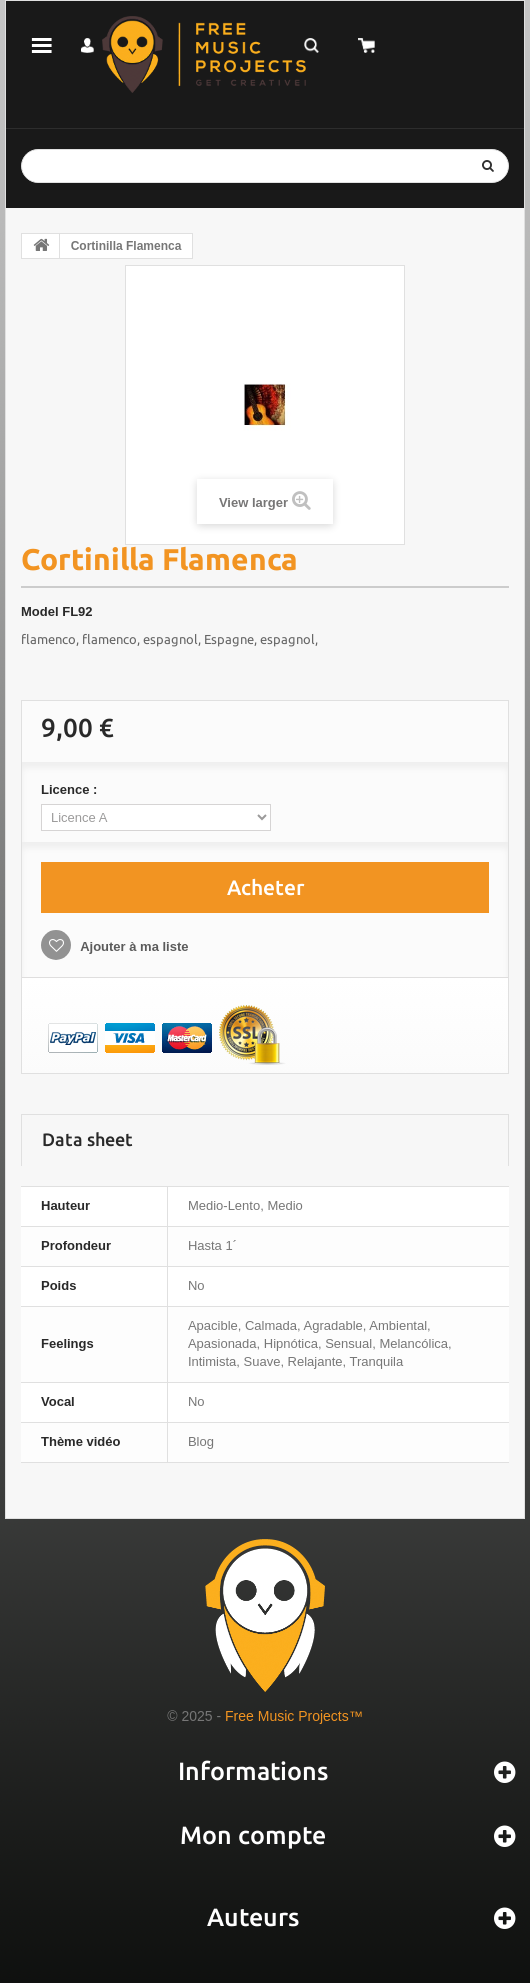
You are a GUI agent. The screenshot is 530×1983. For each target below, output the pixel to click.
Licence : (71, 789)
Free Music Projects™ (294, 1716)
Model (40, 611)
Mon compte (253, 1835)
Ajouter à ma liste (133, 946)
